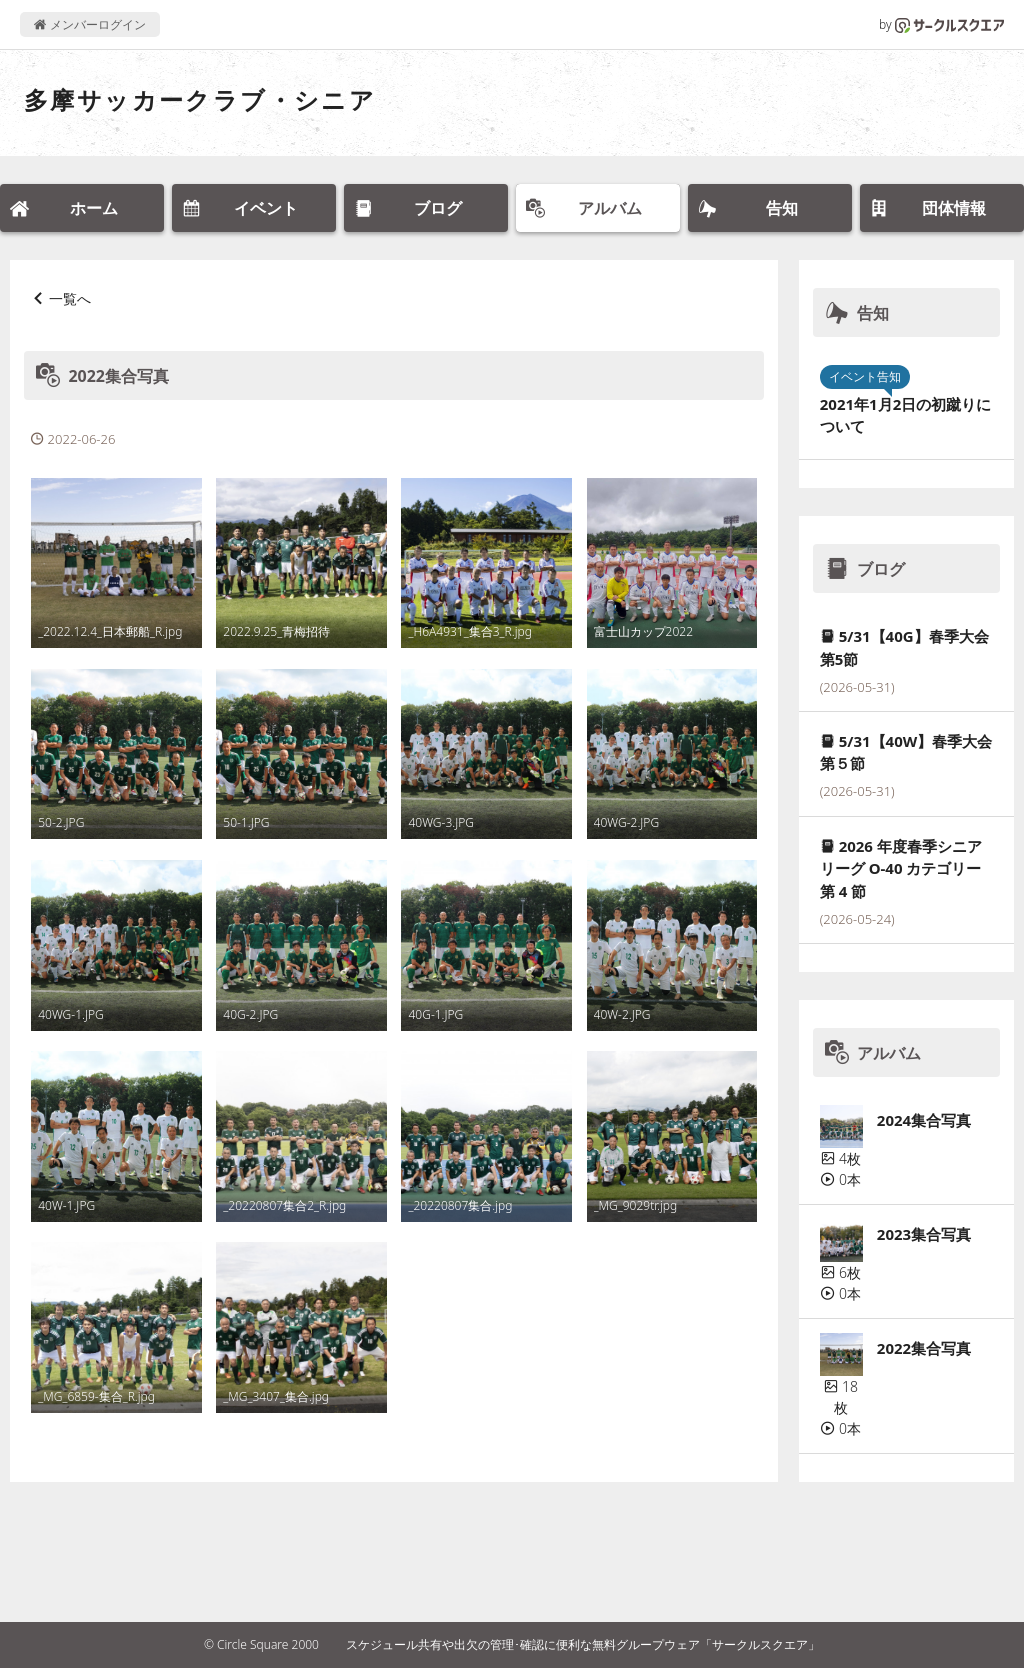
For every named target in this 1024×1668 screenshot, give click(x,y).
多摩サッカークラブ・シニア (200, 99)
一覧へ (70, 298)
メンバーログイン (89, 24)
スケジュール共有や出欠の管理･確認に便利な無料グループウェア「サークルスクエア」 (583, 1644)
